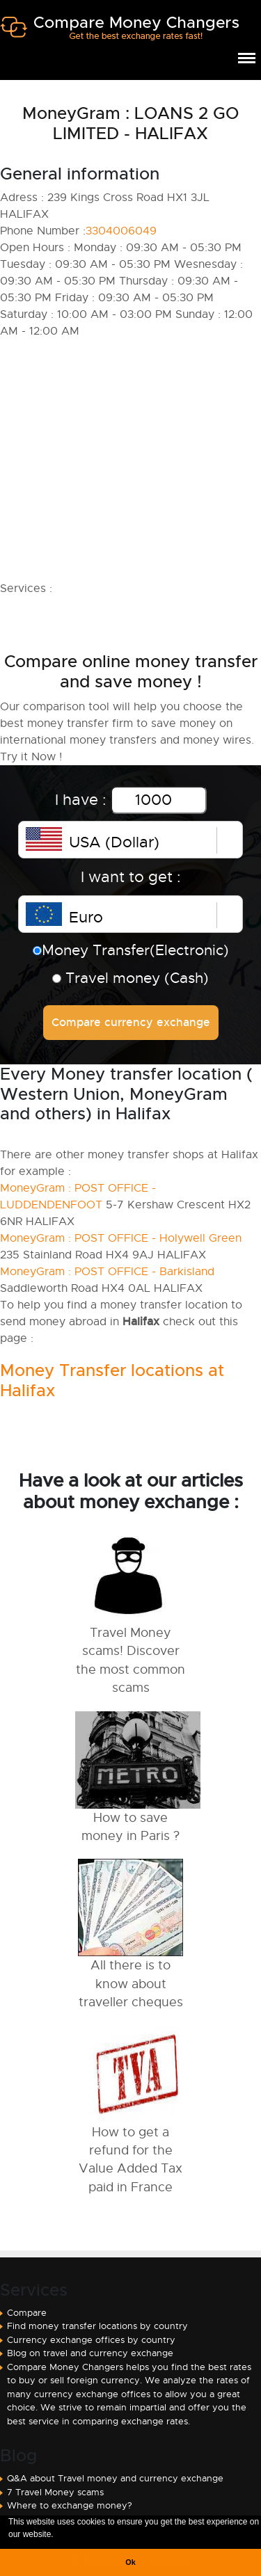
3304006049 (121, 231)
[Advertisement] (130, 459)
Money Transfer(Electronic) (131, 950)
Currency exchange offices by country (91, 2340)
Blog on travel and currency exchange (90, 2353)
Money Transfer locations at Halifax (112, 1380)
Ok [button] (130, 2562)
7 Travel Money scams (55, 2492)
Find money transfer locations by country (97, 2326)
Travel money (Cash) (130, 978)
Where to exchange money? (69, 2505)
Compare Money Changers (119, 33)
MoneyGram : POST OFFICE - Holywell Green (121, 1238)
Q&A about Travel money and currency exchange (115, 2478)
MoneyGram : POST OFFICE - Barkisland (107, 1272)
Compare (27, 2313)
